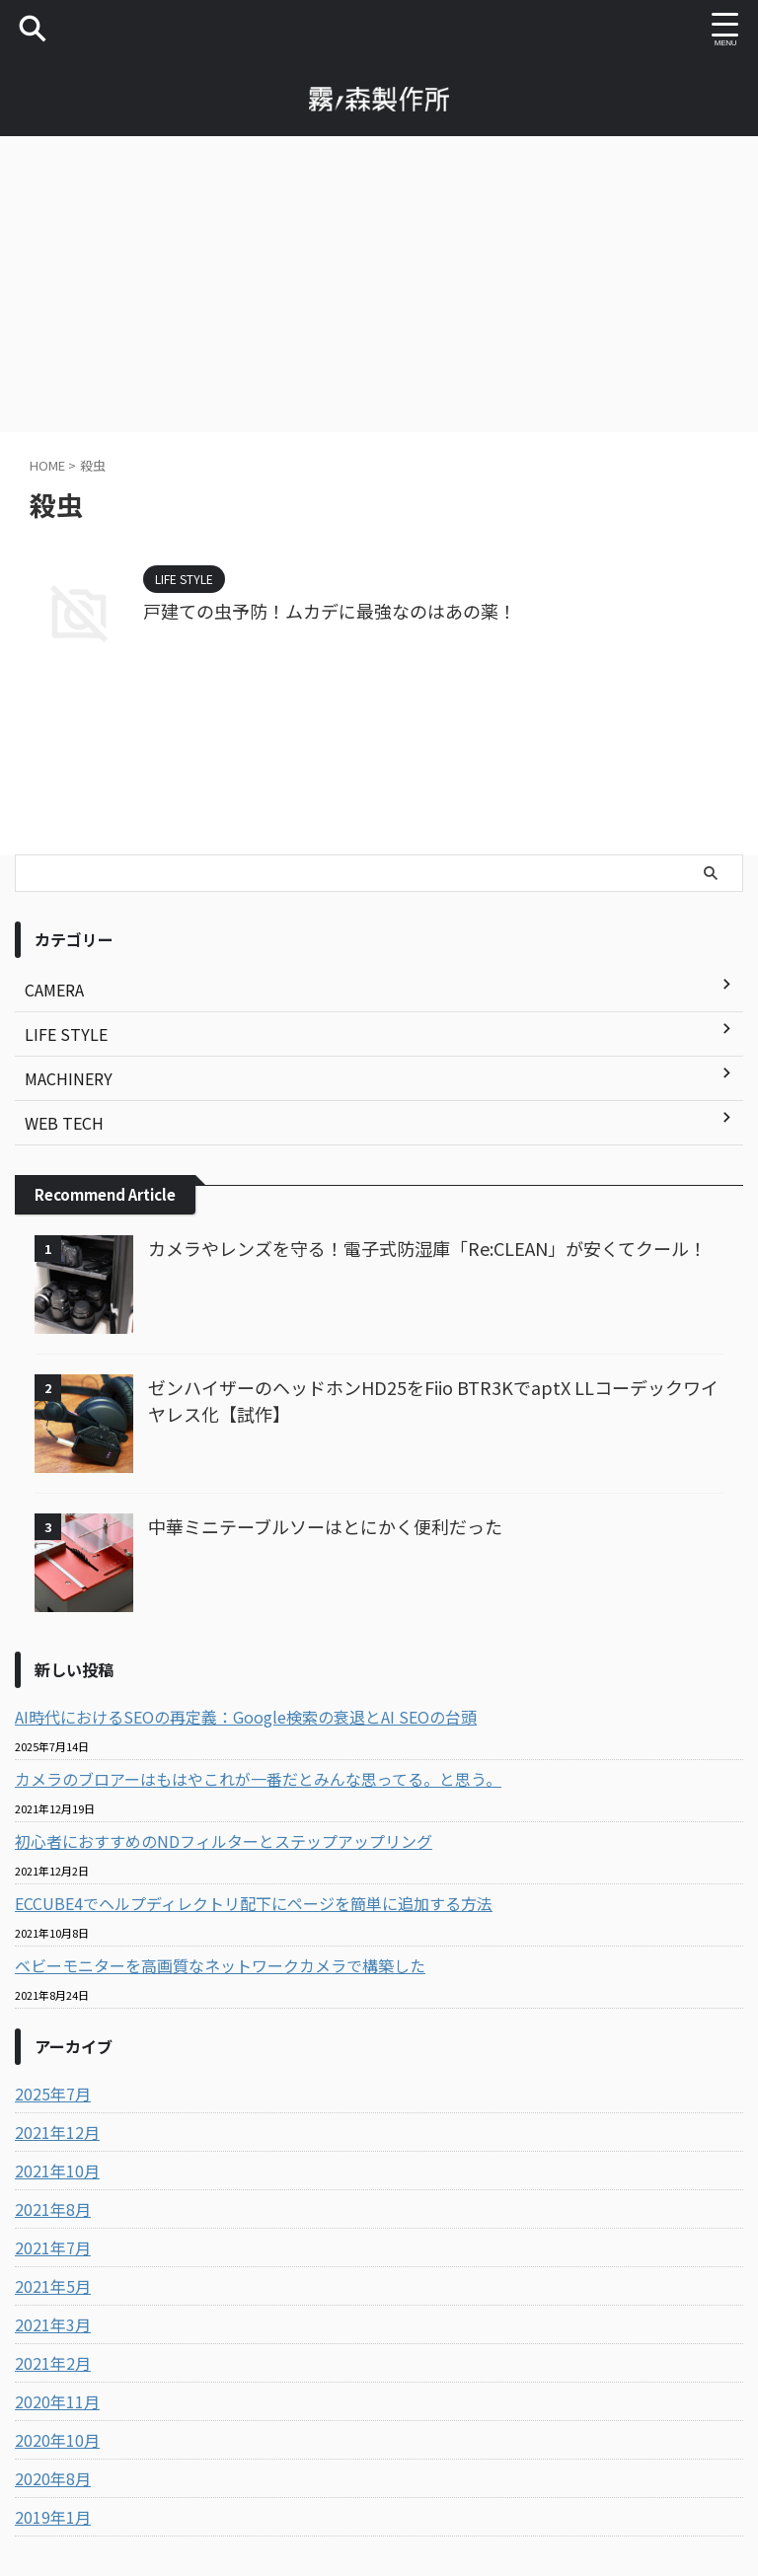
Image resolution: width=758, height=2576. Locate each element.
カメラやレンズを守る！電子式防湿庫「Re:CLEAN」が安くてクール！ (427, 1248)
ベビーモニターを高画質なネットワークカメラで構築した (220, 1965)
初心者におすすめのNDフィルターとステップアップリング (223, 1841)
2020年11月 (57, 2401)
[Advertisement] (379, 284)
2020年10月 (57, 2440)
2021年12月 (57, 2132)
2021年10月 (57, 2170)
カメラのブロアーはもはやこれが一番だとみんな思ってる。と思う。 (258, 1779)
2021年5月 (53, 2286)
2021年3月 (53, 2324)
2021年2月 (53, 2363)
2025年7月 (53, 2093)
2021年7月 (53, 2247)
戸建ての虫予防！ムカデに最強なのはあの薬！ (329, 611)
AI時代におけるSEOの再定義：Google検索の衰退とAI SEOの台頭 (246, 1717)
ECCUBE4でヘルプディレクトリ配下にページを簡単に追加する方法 (254, 1903)
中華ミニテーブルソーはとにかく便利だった (325, 1526)
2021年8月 (53, 2209)
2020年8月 (53, 2478)
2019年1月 (53, 2517)
